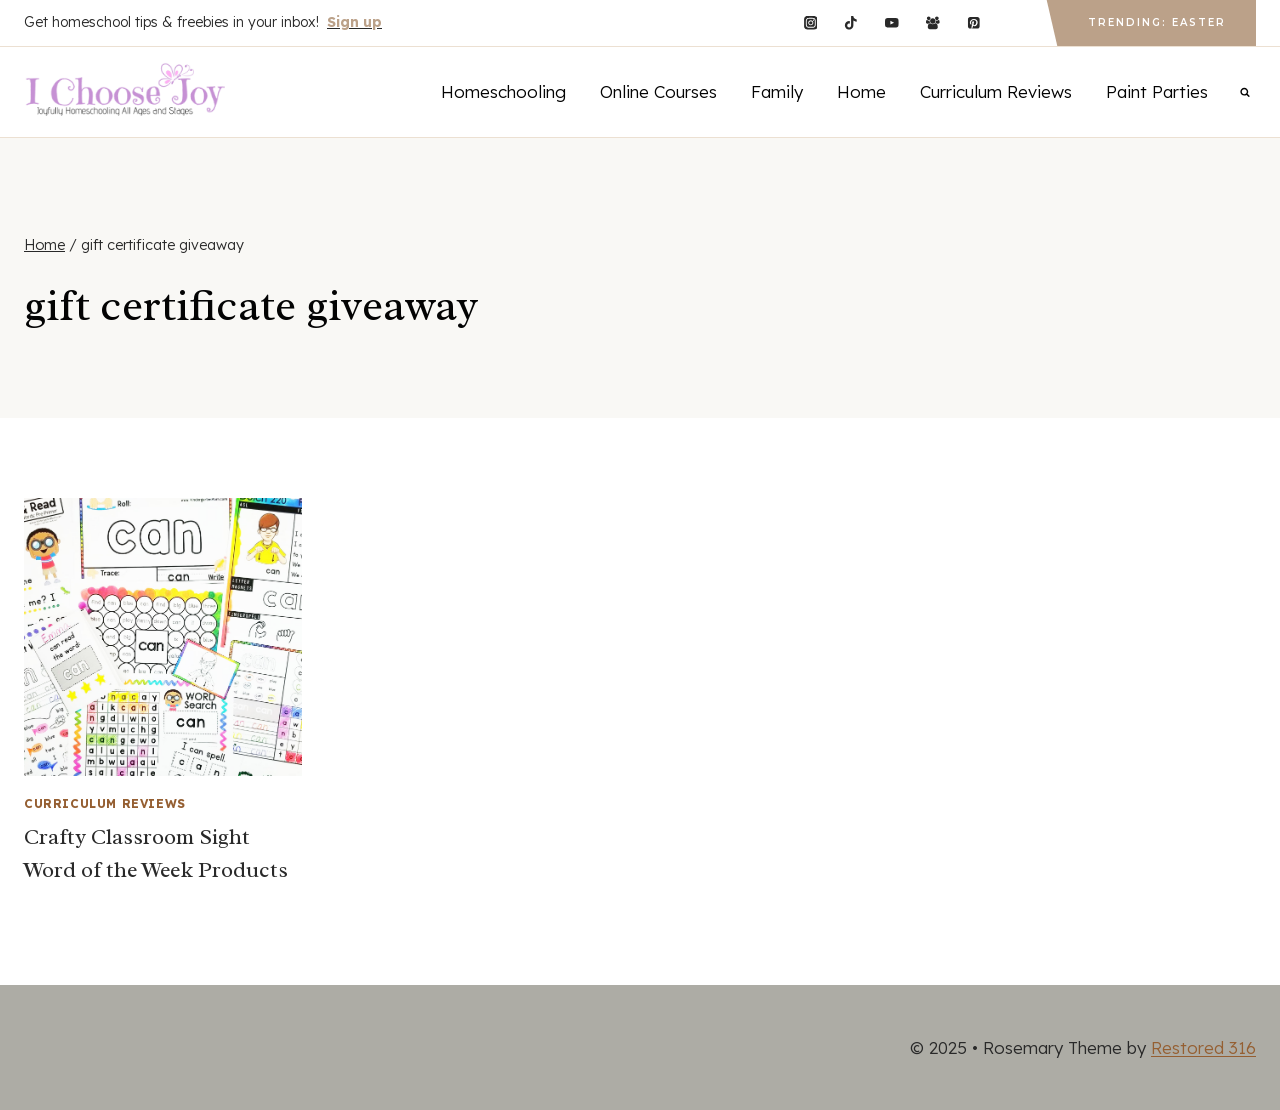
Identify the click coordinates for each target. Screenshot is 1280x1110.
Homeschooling (503, 91)
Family (777, 91)
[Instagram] (810, 22)
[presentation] (163, 637)
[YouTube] (891, 22)
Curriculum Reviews (996, 91)
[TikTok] (851, 22)
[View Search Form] (1245, 92)
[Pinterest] (973, 22)
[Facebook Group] (932, 22)
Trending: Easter (1157, 22)
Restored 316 (1203, 1047)
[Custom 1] (1014, 22)
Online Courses (658, 91)
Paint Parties (1157, 91)
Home (861, 91)
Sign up (354, 22)
